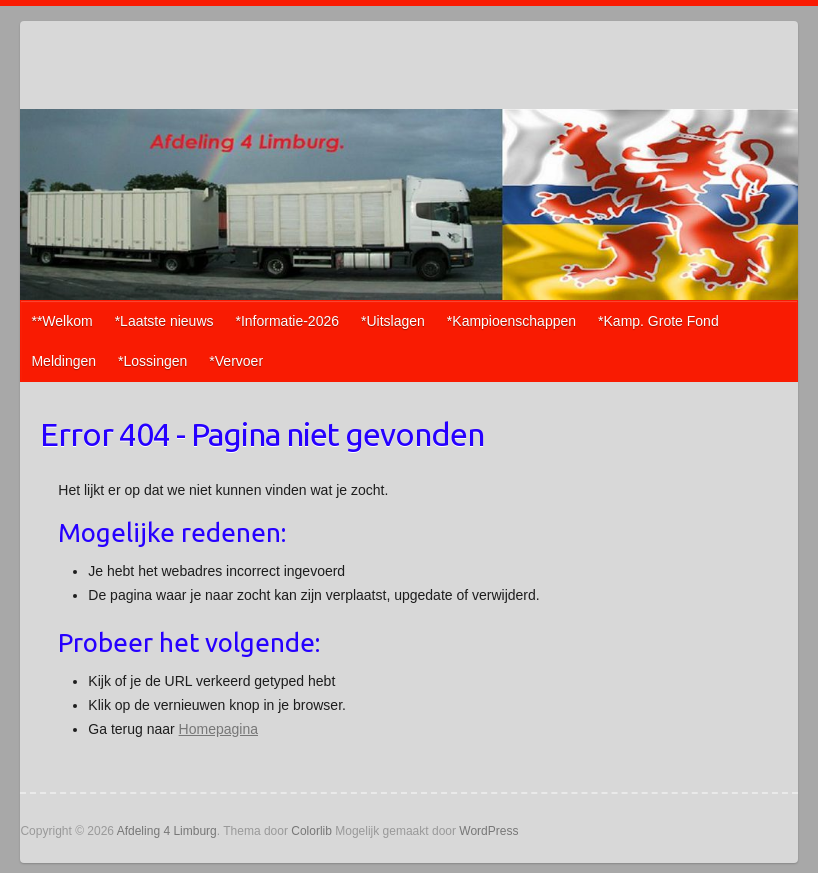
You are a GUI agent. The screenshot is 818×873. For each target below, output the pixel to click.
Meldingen (63, 361)
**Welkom (61, 321)
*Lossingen (152, 361)
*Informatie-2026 (288, 321)
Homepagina (218, 729)
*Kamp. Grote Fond (658, 321)
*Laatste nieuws (164, 321)
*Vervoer (236, 361)
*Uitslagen (393, 321)
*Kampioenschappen (511, 321)
